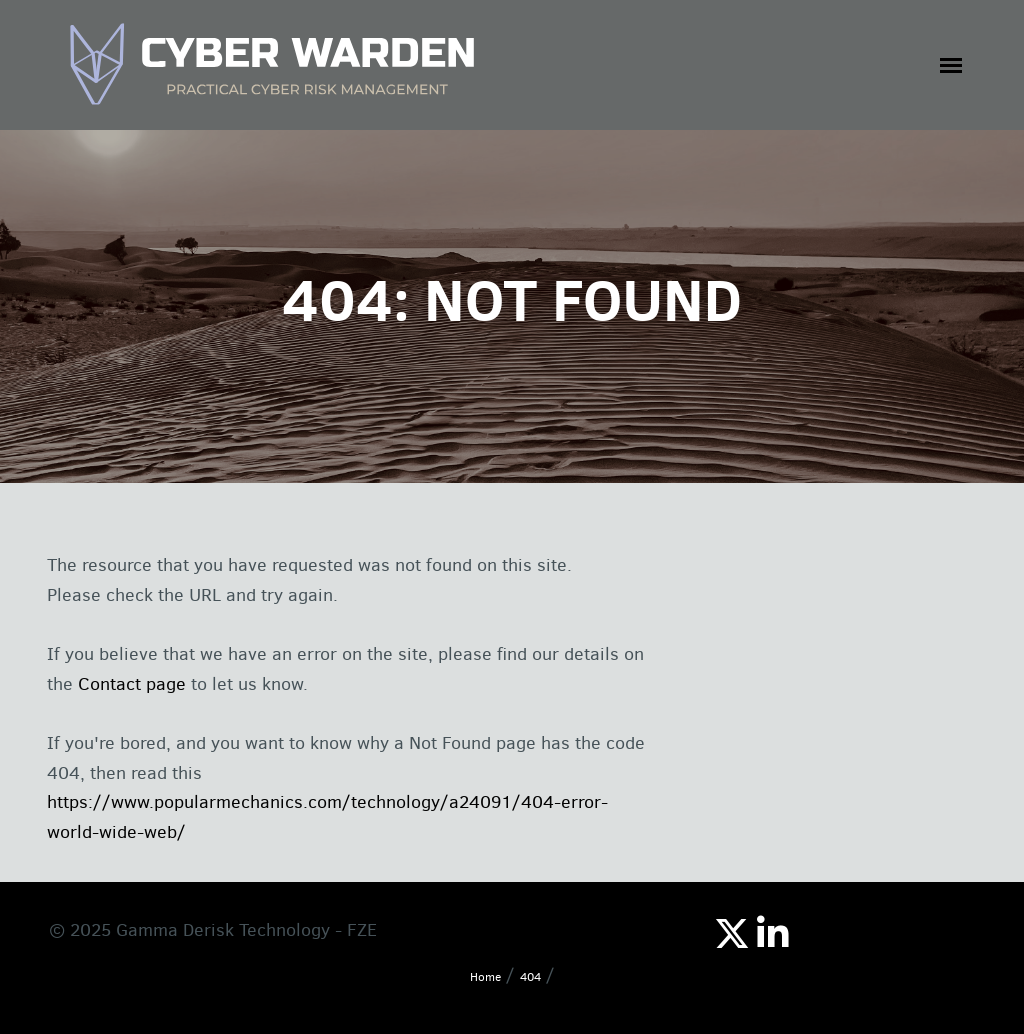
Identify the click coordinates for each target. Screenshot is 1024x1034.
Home (485, 977)
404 (530, 977)
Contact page (132, 684)
